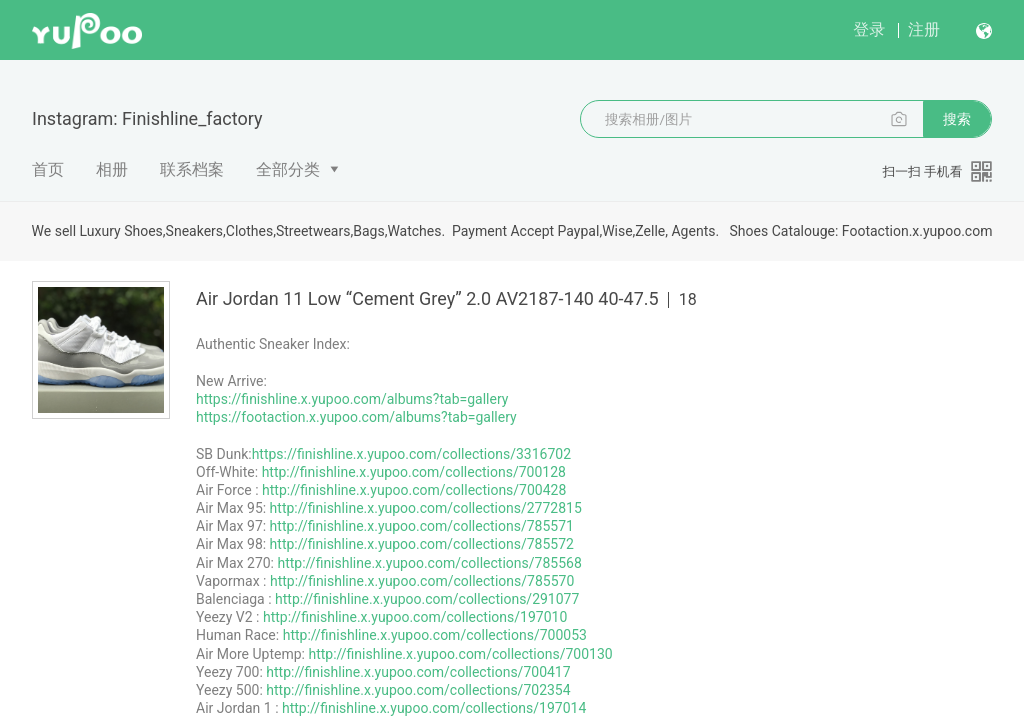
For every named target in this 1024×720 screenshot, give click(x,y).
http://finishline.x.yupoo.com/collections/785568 (429, 563)
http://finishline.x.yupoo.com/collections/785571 (422, 526)
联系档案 (192, 169)
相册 (112, 169)
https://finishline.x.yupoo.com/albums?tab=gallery (352, 399)
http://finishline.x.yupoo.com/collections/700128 (414, 472)
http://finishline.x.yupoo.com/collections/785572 (422, 544)
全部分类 (288, 169)
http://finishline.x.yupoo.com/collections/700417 (418, 672)
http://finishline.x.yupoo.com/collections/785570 (422, 581)
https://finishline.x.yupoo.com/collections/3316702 (411, 454)
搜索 (957, 119)
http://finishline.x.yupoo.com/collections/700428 (414, 490)
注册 (924, 29)
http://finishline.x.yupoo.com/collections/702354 (418, 690)
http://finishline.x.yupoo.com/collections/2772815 (426, 508)
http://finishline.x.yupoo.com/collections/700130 (460, 654)
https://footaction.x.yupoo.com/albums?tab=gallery (356, 417)
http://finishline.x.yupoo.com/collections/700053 (435, 635)
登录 (869, 29)
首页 (48, 169)
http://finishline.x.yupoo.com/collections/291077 (427, 599)
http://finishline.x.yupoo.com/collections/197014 (434, 708)
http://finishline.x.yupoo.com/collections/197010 (415, 617)
